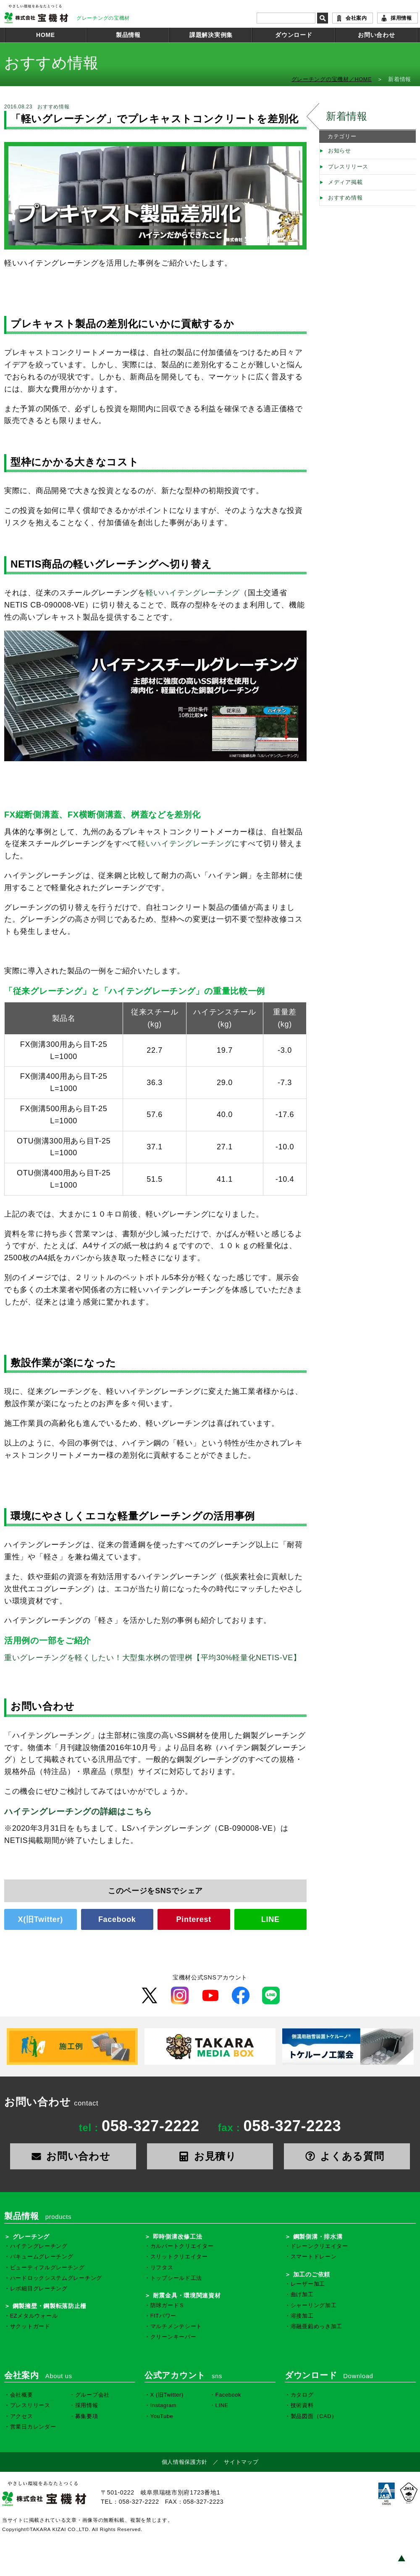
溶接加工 (302, 2316)
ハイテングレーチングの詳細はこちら (78, 1811)
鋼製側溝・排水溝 (318, 2236)
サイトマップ (241, 2462)
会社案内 (356, 18)
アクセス (21, 2416)
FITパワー (163, 2316)
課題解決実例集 (211, 35)
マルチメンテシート (176, 2326)
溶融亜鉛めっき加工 (316, 2326)
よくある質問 (347, 2156)
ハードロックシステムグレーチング (56, 2278)
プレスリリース (348, 167)
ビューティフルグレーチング (47, 2268)
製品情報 (128, 35)
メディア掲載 (345, 182)
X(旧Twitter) (40, 1919)
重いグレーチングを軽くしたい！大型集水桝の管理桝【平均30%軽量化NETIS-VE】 (152, 1657)
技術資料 (302, 2405)
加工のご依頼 (311, 2274)
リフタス (161, 2268)
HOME (45, 35)
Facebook (117, 1919)
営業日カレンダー (33, 2427)
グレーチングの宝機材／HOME (331, 79)
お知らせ (339, 151)
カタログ (302, 2395)
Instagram (163, 2405)
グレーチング (31, 2236)
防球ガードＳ (167, 2305)
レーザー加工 (308, 2284)
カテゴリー (342, 136)
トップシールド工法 (176, 2278)
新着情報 (347, 116)
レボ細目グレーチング (39, 2289)
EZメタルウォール (34, 2316)
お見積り (210, 2156)
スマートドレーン (314, 2257)
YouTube (161, 2416)
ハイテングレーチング (39, 2246)
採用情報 (401, 18)
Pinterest (193, 1919)
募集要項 (86, 2416)
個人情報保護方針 (185, 2462)
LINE (270, 1919)
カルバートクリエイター (182, 2246)
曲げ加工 (302, 2294)
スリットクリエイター (179, 2257)
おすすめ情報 (345, 198)
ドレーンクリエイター (319, 2246)
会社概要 (21, 2395)
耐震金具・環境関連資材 (187, 2295)
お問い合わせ (376, 35)
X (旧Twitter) (167, 2395)
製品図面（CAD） (314, 2416)
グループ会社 (92, 2395)
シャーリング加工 (314, 2305)
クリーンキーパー (173, 2337)
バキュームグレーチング (42, 2257)
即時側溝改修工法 (177, 2236)
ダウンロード (293, 35)
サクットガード (30, 2326)
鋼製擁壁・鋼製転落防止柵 (50, 2306)
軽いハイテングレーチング (193, 593)
